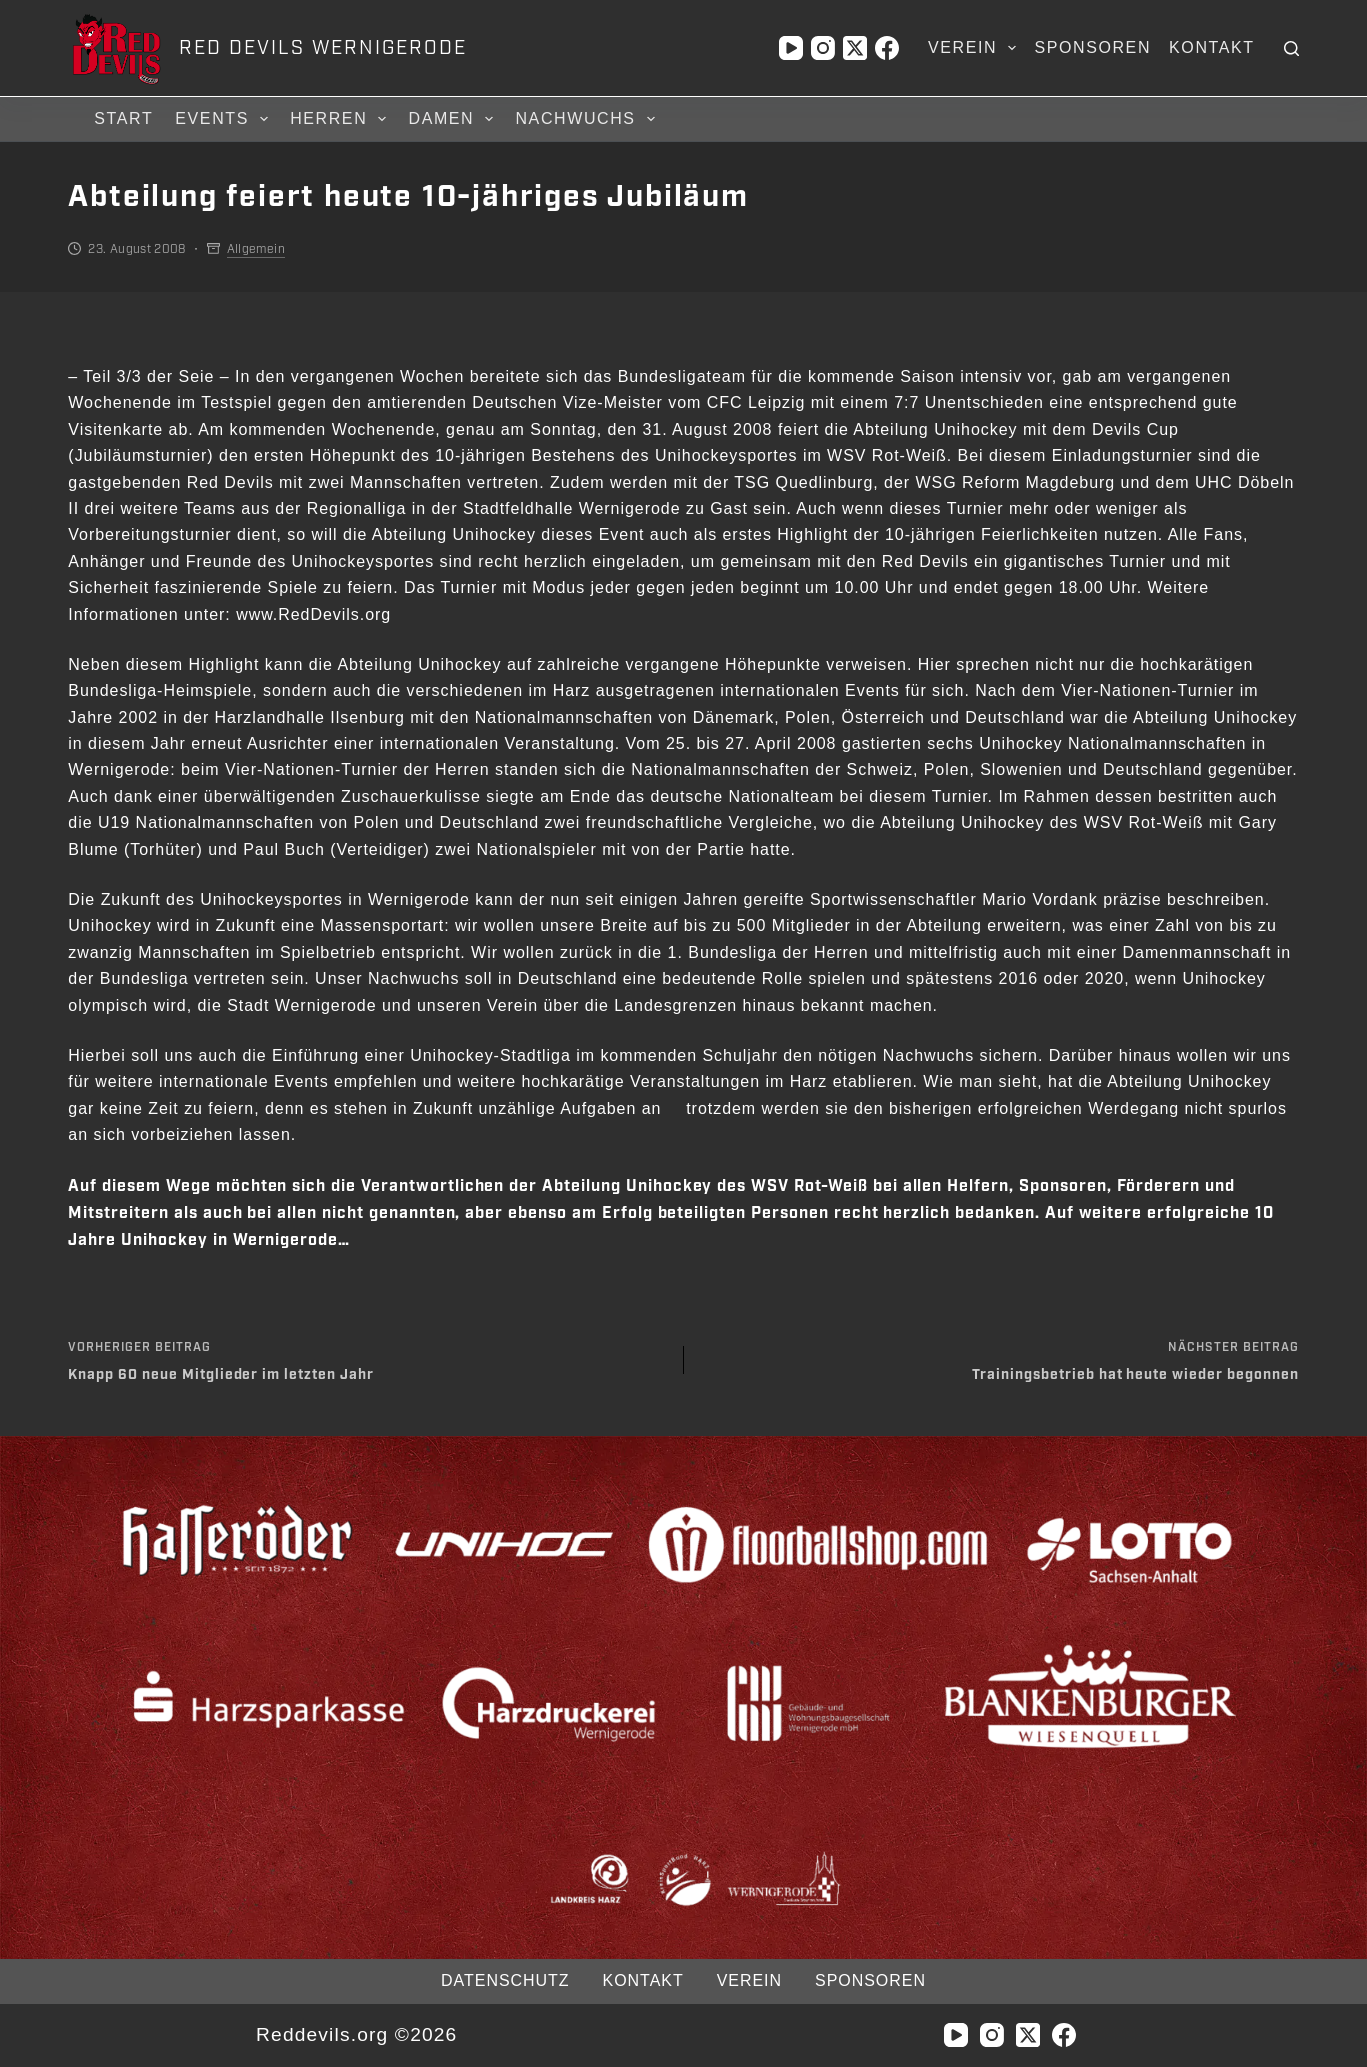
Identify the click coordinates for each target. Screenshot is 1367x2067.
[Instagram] (823, 48)
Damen (453, 119)
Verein (976, 48)
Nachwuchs (587, 119)
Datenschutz (505, 1980)
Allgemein (256, 249)
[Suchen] (1291, 48)
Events (224, 119)
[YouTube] (791, 48)
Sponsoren (1092, 47)
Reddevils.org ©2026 (356, 2034)
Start (123, 118)
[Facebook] (887, 48)
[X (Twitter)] (855, 48)
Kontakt (1212, 47)
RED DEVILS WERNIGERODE (322, 48)
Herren (341, 119)
